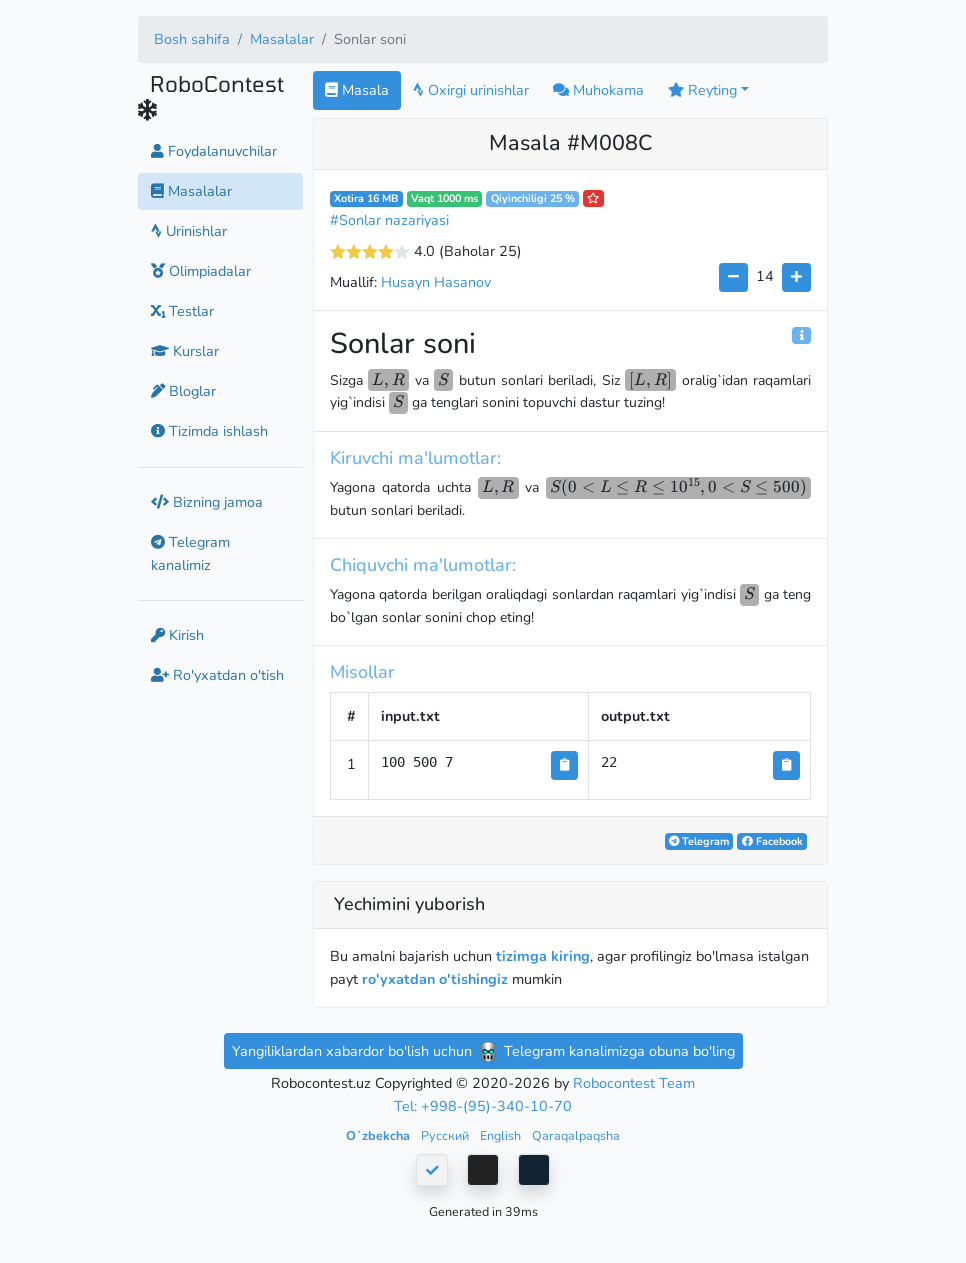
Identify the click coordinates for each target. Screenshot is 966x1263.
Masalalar (282, 39)
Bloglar (183, 391)
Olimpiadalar (201, 271)
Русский (446, 1135)
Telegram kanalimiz (190, 553)
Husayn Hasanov (436, 282)
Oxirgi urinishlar (471, 90)
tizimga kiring (543, 956)
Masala (357, 90)
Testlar (182, 311)
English (502, 1135)
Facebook (772, 841)
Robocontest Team (634, 1083)
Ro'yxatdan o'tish (217, 675)
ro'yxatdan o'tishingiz (435, 979)
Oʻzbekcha (379, 1135)
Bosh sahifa (192, 39)
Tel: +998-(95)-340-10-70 (483, 1106)
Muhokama (598, 90)
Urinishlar (189, 231)
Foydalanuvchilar (214, 151)
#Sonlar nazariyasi (389, 220)
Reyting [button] (702, 90)
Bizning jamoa (207, 502)
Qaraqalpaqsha (576, 1135)
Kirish (177, 635)
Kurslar (185, 351)
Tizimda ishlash (209, 431)
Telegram (699, 841)
